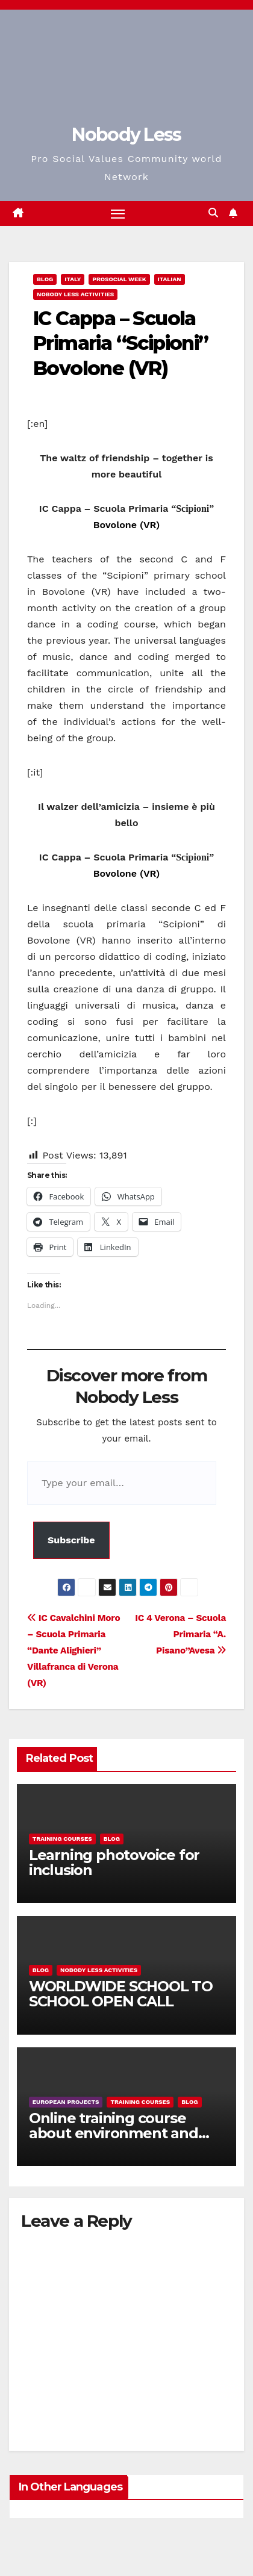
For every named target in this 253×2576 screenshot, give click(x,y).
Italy (72, 279)
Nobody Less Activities (75, 294)
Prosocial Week (119, 279)
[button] (213, 213)
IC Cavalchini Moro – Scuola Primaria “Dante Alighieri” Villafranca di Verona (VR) (73, 1650)
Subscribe (71, 1540)
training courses (62, 1838)
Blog (45, 279)
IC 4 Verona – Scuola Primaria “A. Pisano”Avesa (180, 1634)
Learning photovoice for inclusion (114, 1862)
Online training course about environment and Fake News (113, 2133)
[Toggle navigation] (118, 213)
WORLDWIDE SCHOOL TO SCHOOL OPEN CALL (121, 1993)
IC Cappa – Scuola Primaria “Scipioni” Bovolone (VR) (120, 343)
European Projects (66, 2101)
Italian (169, 279)
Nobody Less (126, 134)
